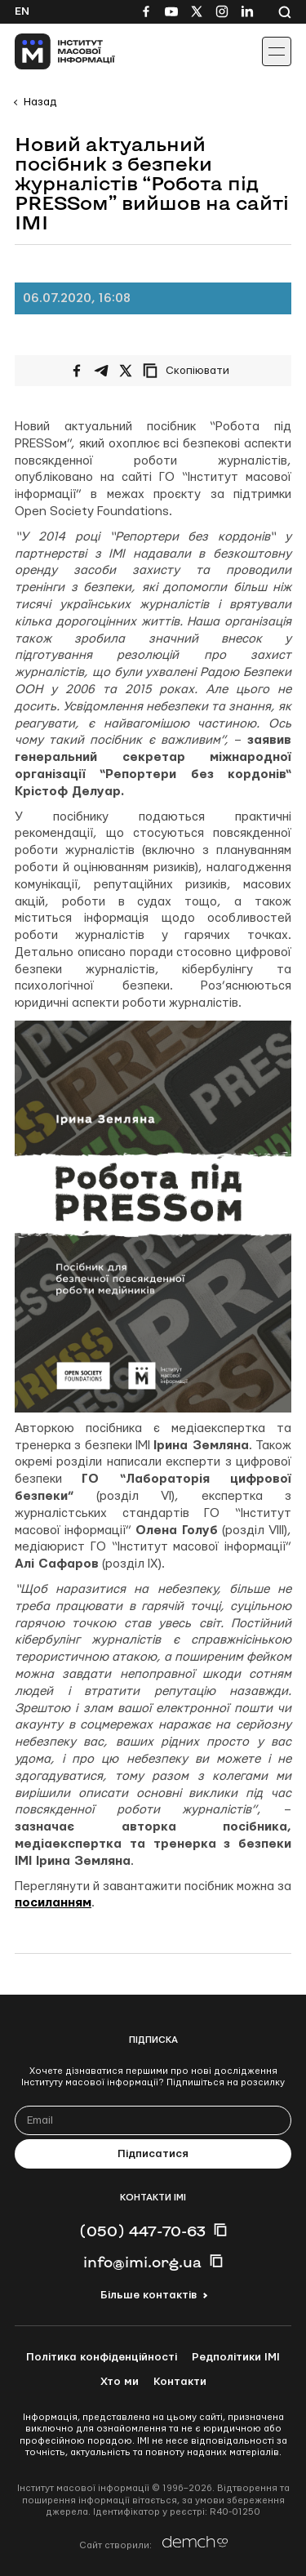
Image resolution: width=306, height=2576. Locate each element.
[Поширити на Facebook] (76, 370)
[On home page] (49, 51)
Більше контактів (148, 2295)
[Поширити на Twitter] (125, 370)
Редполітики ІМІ (236, 2357)
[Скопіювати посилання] (190, 370)
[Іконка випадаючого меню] (276, 51)
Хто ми (119, 2381)
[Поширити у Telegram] (101, 370)
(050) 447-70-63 (142, 2230)
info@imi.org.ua (142, 2261)
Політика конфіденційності (101, 2357)
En (22, 11)
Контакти (179, 2381)
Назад (40, 102)
